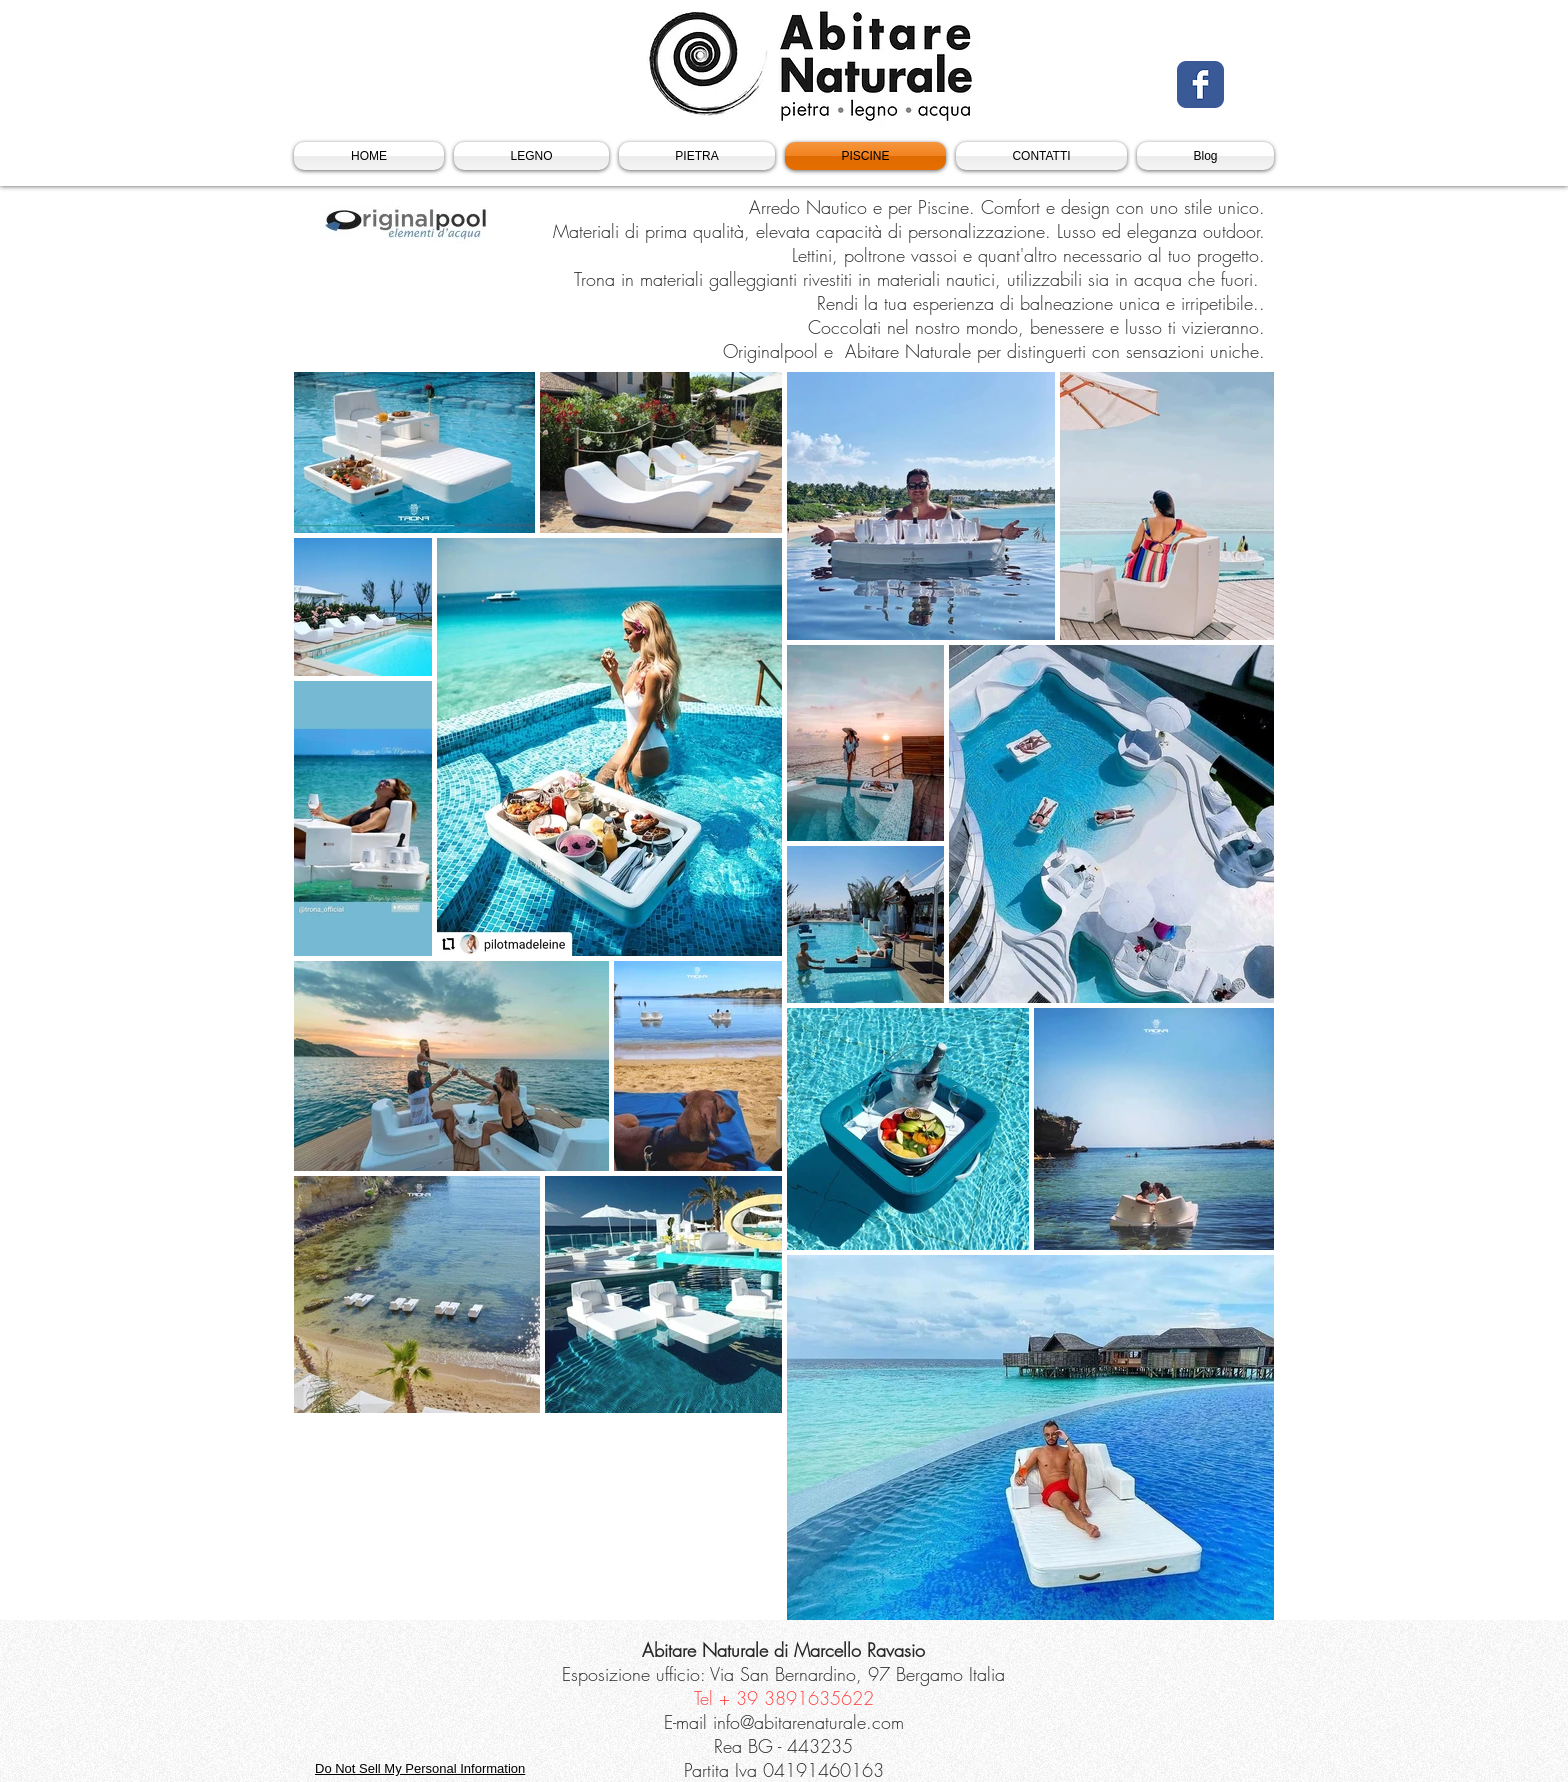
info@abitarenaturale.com (808, 1722)
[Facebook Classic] (1200, 84)
